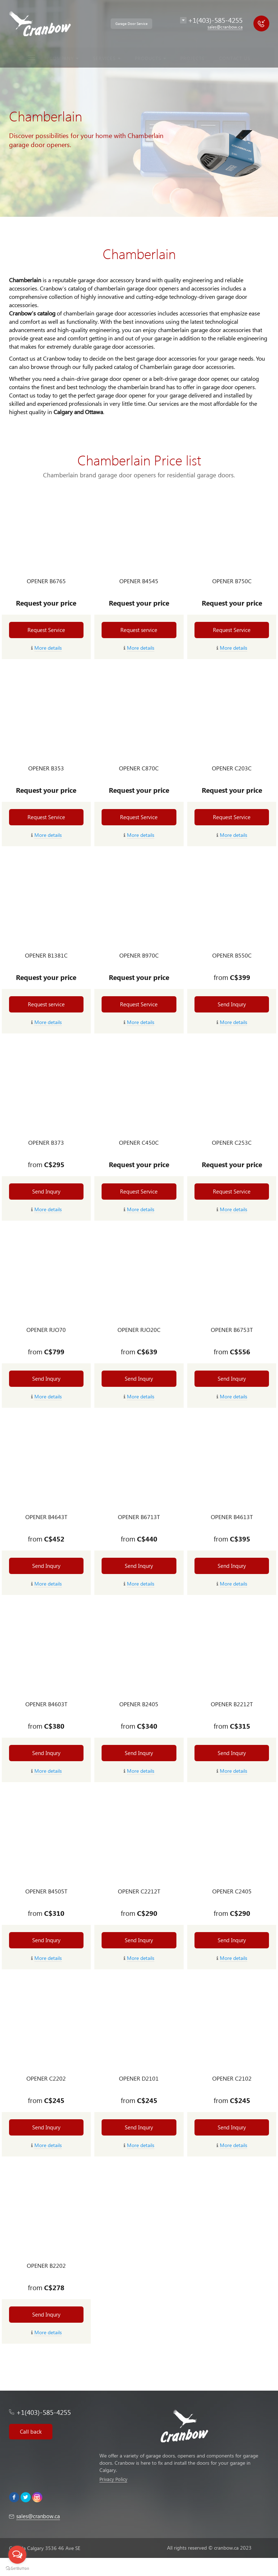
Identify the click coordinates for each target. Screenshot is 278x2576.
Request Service (46, 629)
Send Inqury (232, 1004)
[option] (139, 108)
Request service (138, 629)
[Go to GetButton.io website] (17, 2568)
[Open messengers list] (17, 2555)
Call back (31, 2431)
